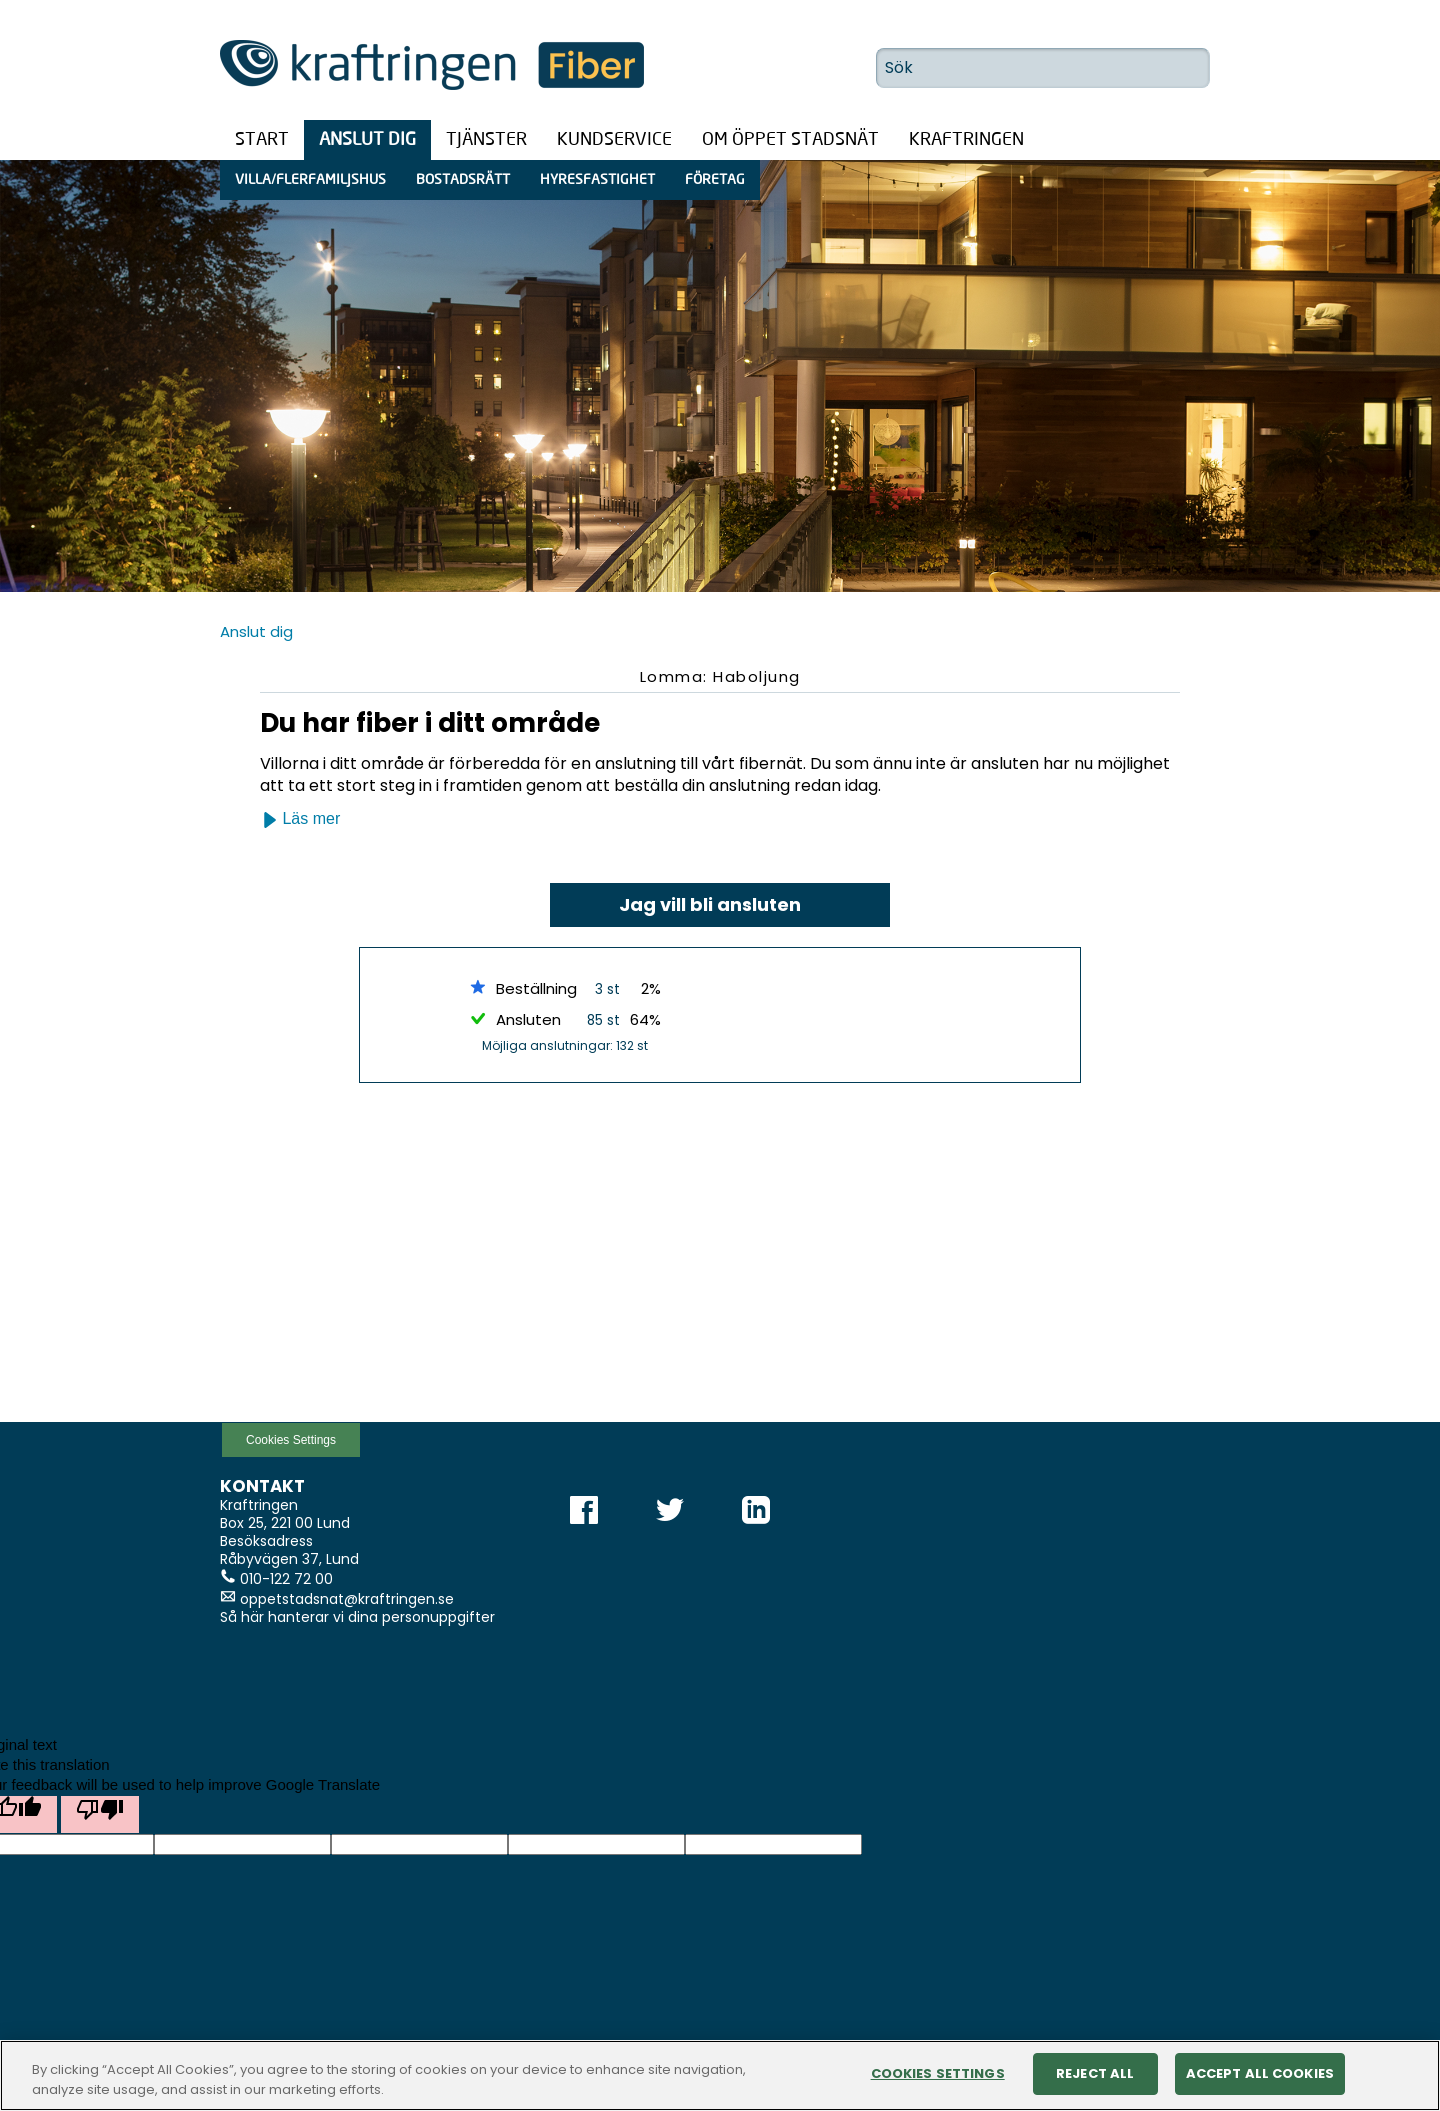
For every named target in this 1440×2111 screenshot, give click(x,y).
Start (262, 140)
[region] (720, 2075)
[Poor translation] (100, 1815)
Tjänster (486, 140)
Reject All (1095, 2073)
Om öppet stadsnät (790, 140)
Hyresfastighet (597, 180)
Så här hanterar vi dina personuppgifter (357, 1617)
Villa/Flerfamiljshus (310, 180)
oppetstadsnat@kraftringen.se (347, 1599)
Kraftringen (966, 140)
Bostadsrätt (463, 180)
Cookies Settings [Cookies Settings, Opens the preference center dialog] (938, 2073)
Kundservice (614, 140)
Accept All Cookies (1260, 2073)
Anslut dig (367, 140)
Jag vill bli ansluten (710, 904)
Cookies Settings (291, 1440)
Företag (715, 180)
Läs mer (301, 819)
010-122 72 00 (286, 1579)
